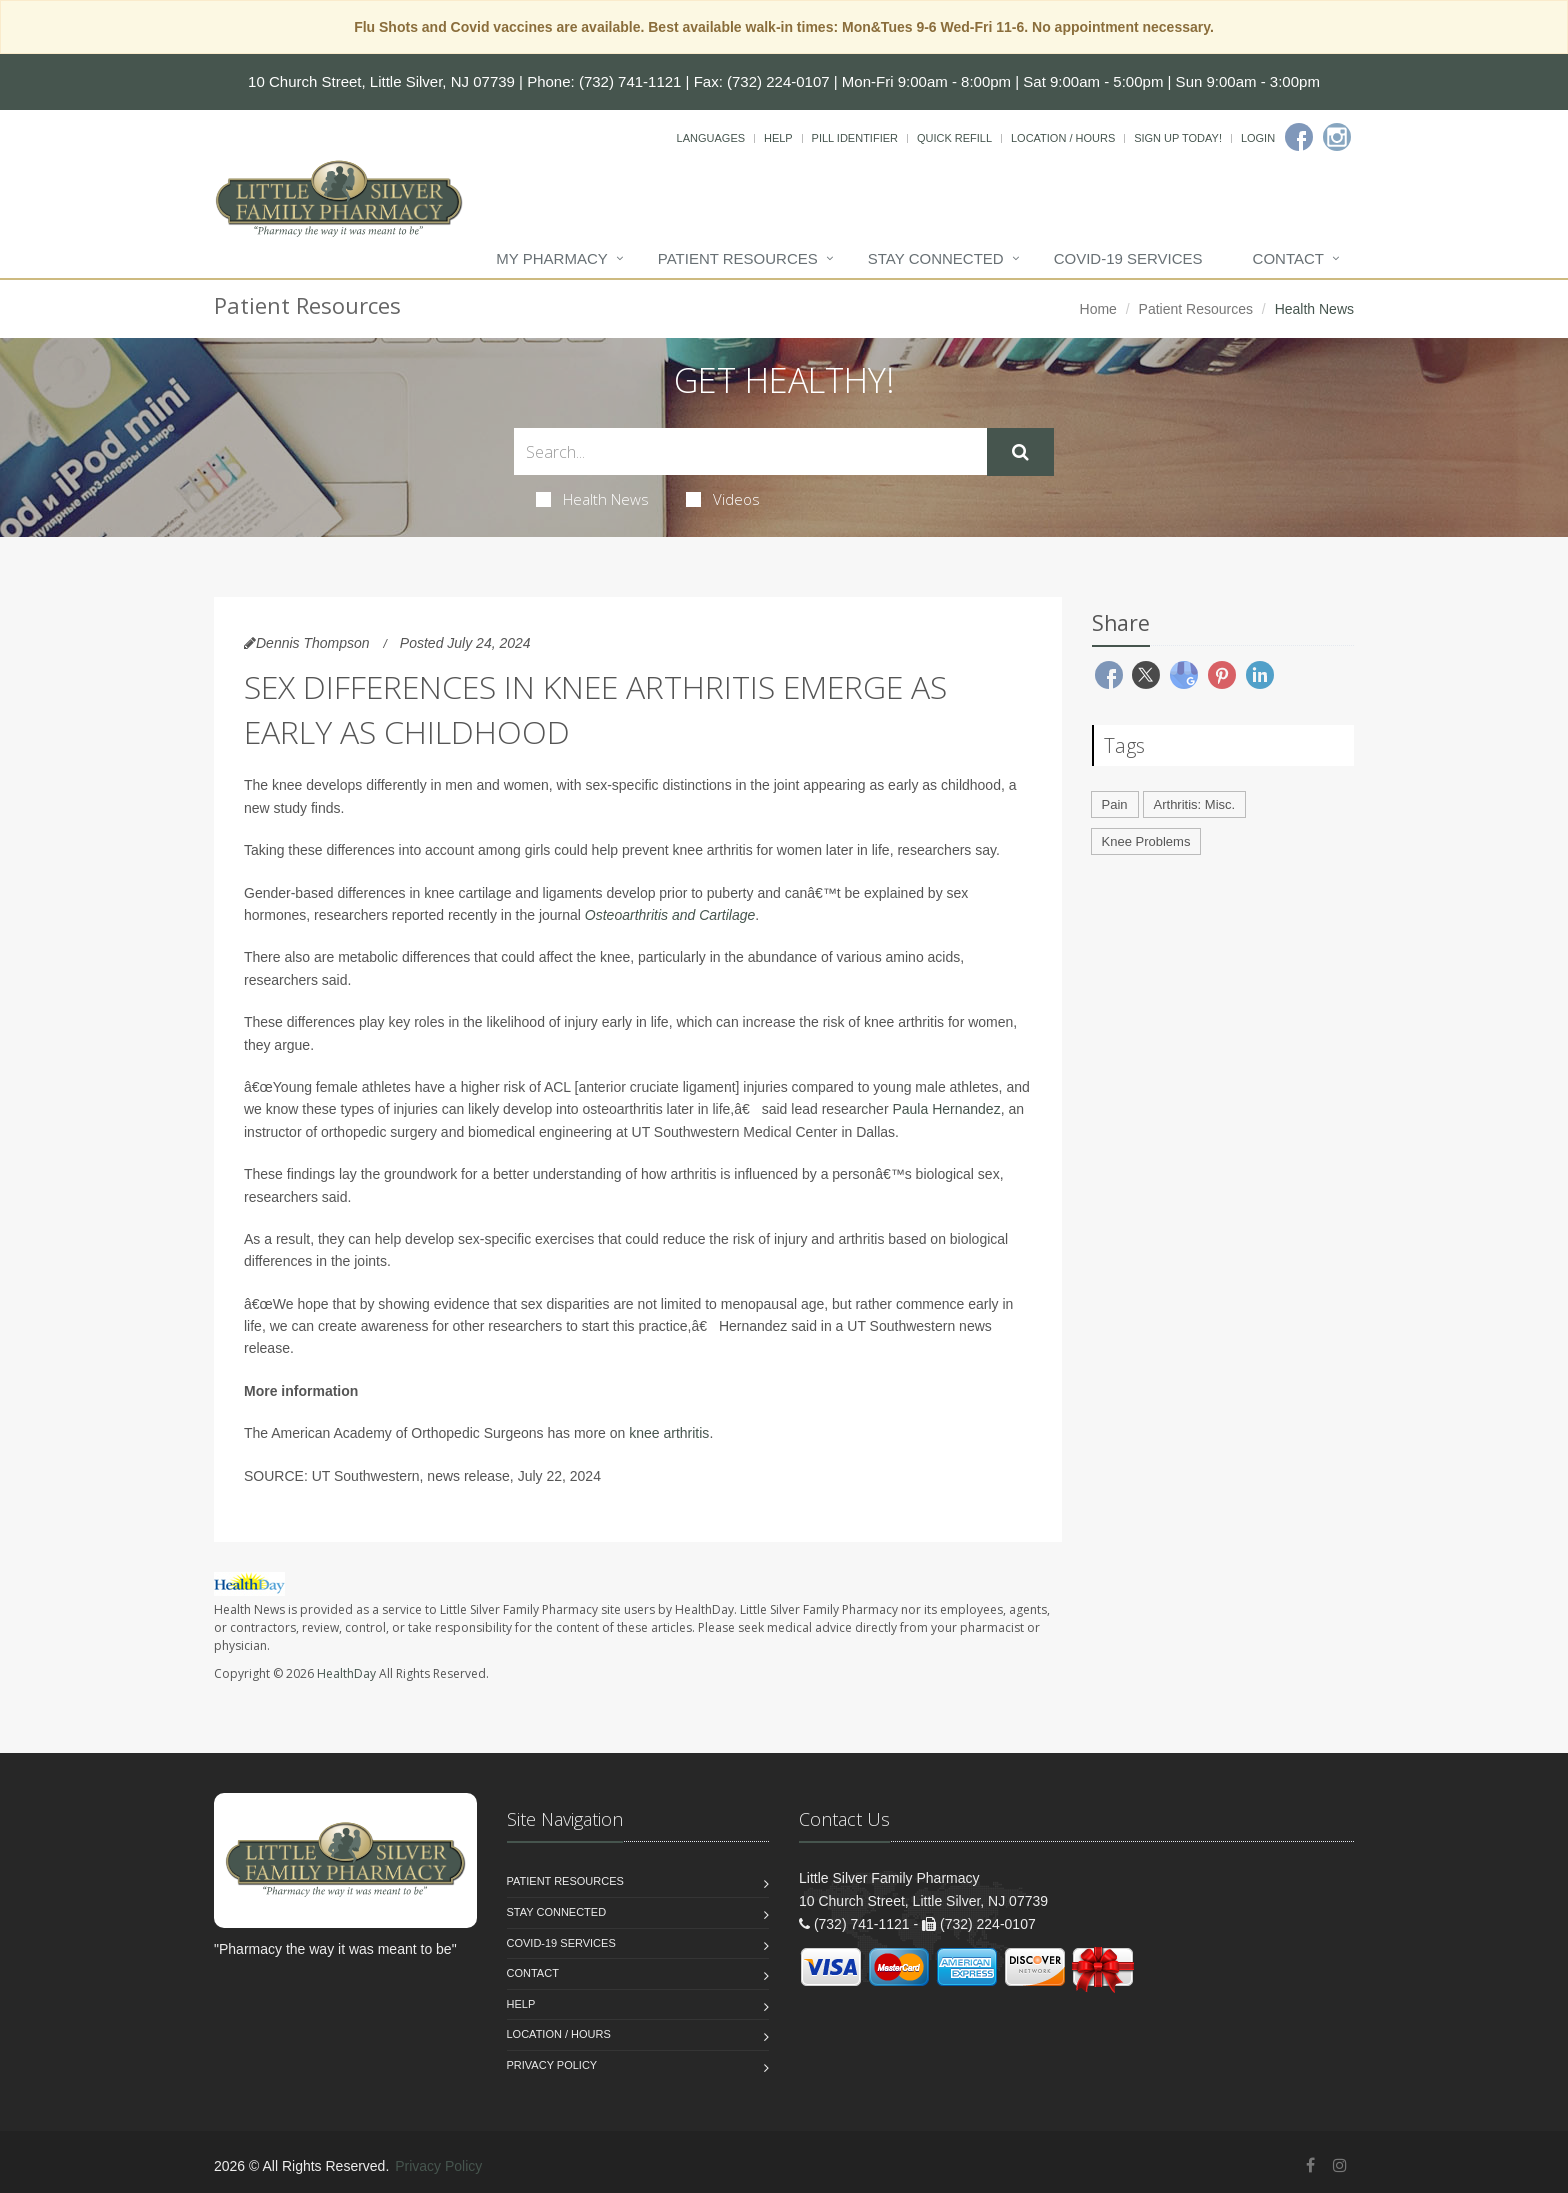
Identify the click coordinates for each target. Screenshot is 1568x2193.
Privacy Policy (552, 2065)
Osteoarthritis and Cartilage (670, 915)
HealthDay (346, 1673)
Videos (723, 499)
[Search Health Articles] (750, 451)
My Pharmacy (551, 258)
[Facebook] (1299, 137)
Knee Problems (1146, 841)
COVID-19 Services (1128, 258)
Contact (1288, 258)
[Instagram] (1337, 137)
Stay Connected (936, 258)
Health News (592, 499)
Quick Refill (954, 138)
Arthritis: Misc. (1195, 804)
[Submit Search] (1020, 452)
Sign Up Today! (1178, 138)
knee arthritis (669, 1433)
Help (778, 138)
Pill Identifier (855, 138)
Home (1098, 309)
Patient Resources (738, 258)
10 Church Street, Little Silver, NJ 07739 (381, 81)
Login (1258, 138)
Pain (1115, 804)
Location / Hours (1063, 138)
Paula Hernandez (946, 1109)
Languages (711, 138)
